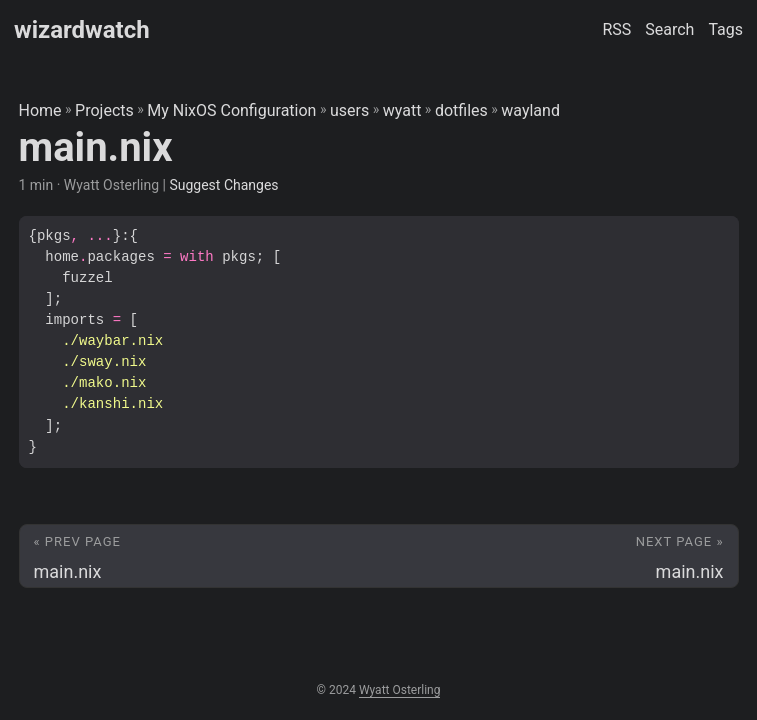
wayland (530, 110)
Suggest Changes (223, 185)
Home (40, 110)
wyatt (402, 110)
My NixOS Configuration (231, 110)
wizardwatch (82, 30)
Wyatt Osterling (400, 690)
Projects (104, 110)
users (349, 110)
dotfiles (461, 110)
